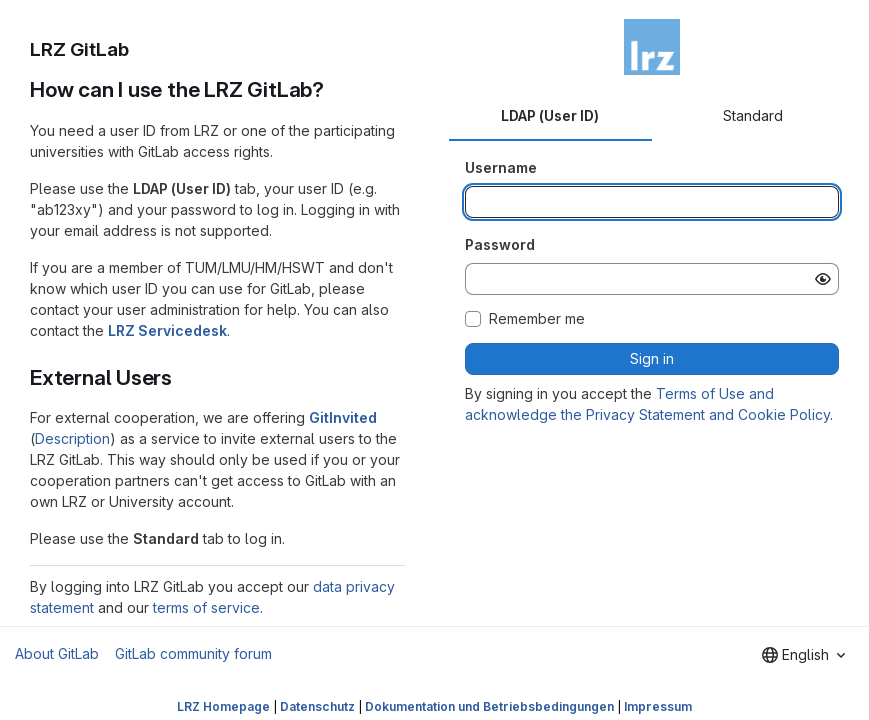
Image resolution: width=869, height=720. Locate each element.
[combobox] (803, 655)
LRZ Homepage (223, 706)
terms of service (206, 607)
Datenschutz (317, 706)
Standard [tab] (753, 115)
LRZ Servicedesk (167, 330)
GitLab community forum (193, 653)
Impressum (658, 706)
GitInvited (343, 417)
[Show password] (823, 279)
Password (500, 244)
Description (72, 438)
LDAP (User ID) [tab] (550, 115)
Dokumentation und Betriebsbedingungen (489, 706)
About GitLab (57, 653)
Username (501, 167)
